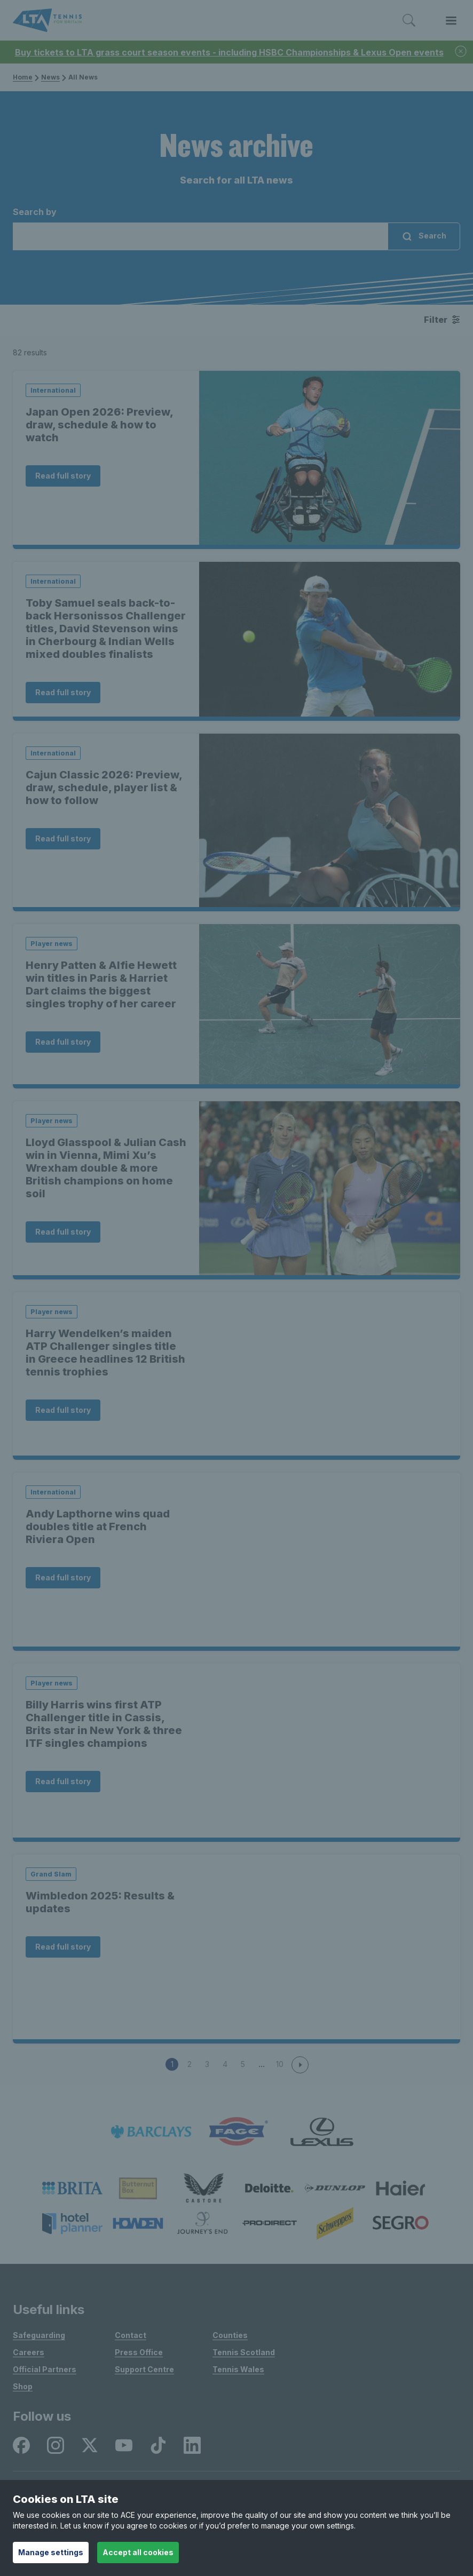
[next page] (300, 2064)
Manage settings (50, 2552)
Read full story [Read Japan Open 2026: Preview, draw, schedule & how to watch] (63, 475)
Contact (130, 2335)
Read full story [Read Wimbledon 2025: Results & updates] (63, 1946)
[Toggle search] (408, 20)
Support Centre (144, 2369)
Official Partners (44, 2369)
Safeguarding (39, 2335)
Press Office (139, 2352)
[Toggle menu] (451, 20)
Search (423, 236)
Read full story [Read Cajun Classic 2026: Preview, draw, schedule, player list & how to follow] (63, 838)
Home (23, 77)
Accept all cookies (138, 2552)
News (50, 77)
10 (279, 2064)
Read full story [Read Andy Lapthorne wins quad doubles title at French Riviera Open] (63, 1577)
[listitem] (151, 2132)
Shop (23, 2386)
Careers (28, 2352)
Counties (230, 2335)
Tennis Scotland (243, 2352)
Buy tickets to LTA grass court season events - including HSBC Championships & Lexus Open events (229, 52)
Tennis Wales (238, 2369)
